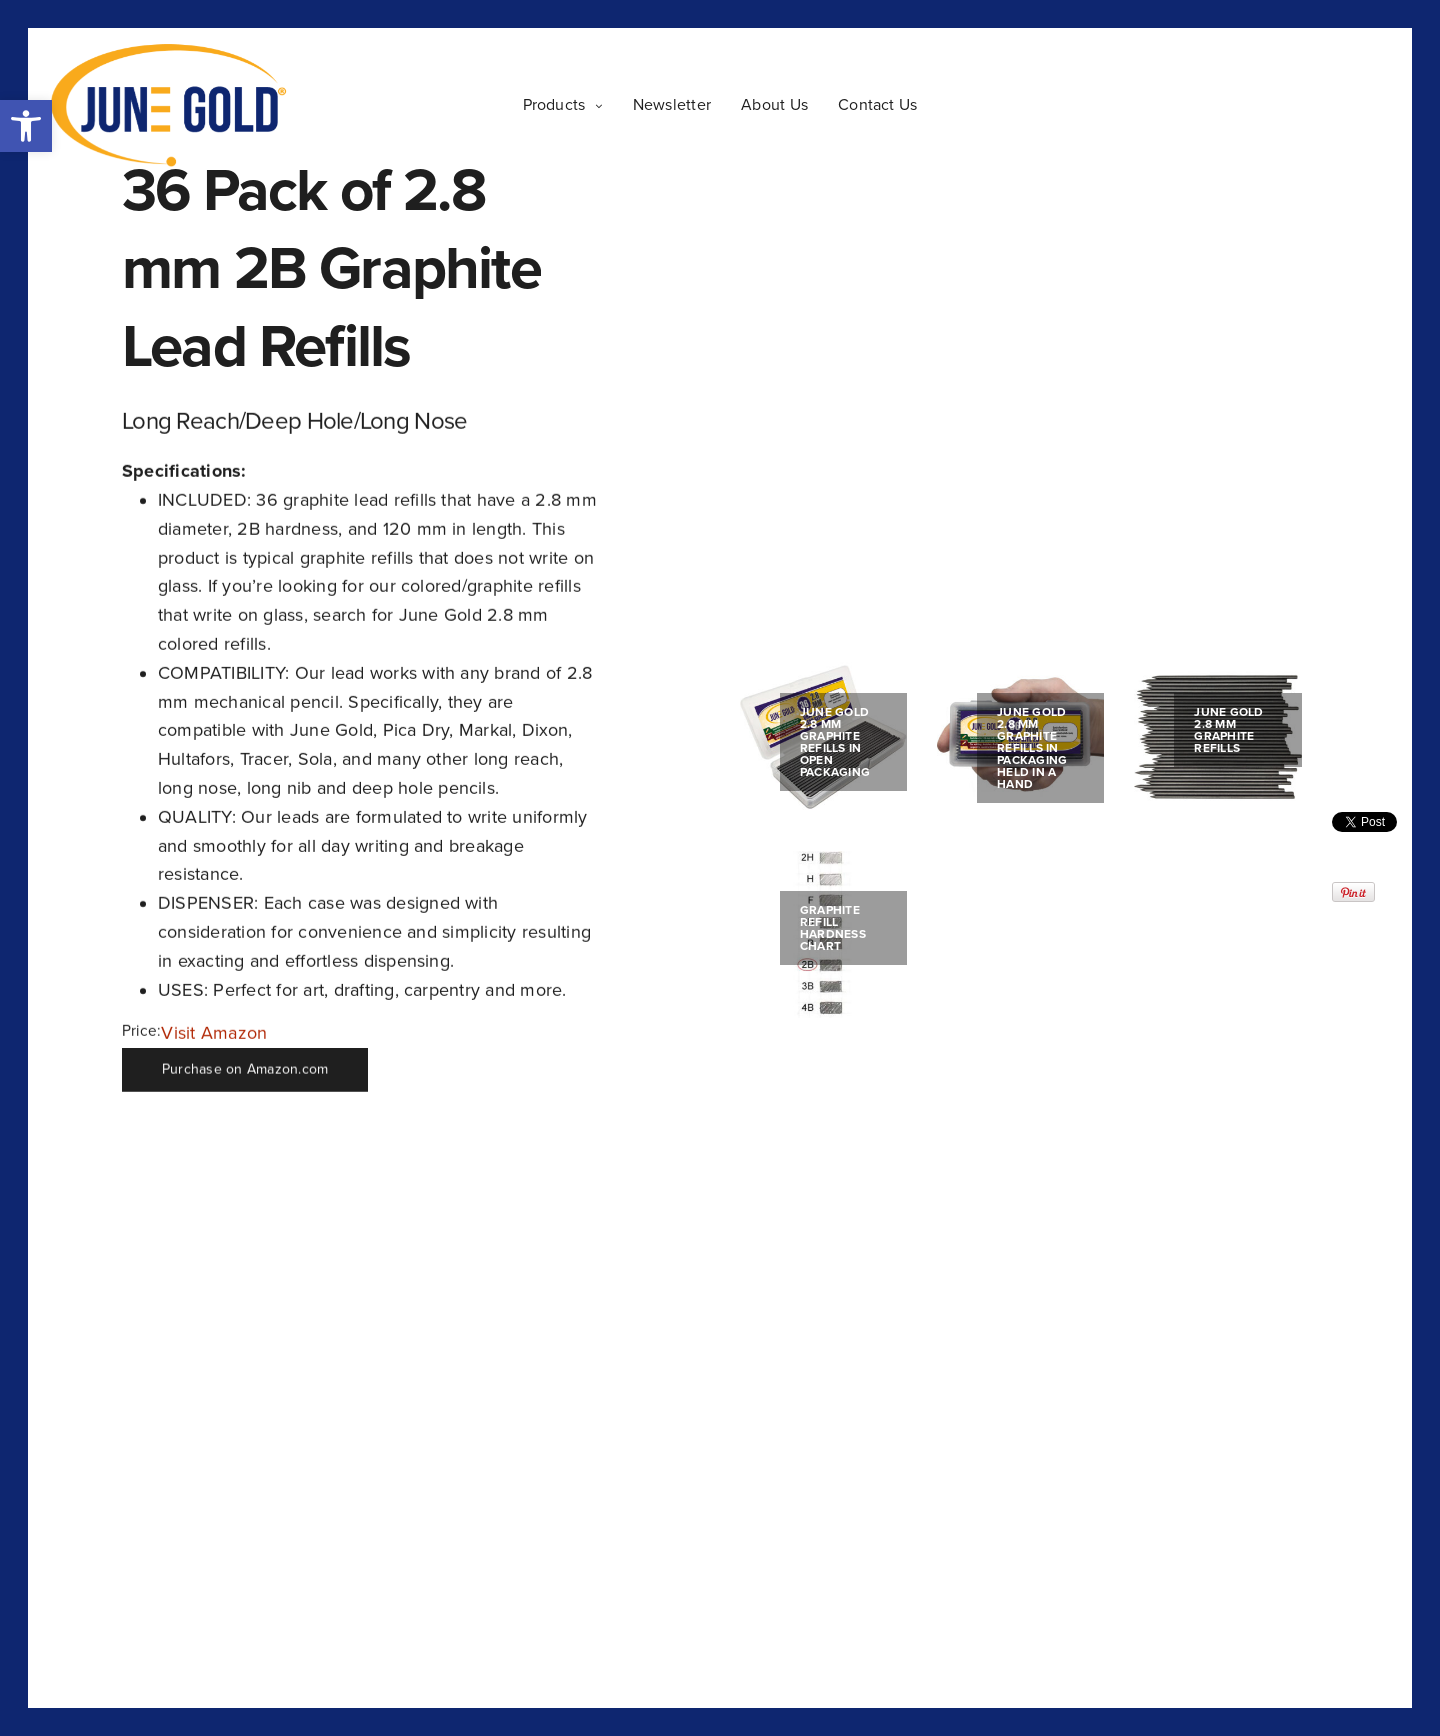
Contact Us (877, 105)
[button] (26, 126)
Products (554, 105)
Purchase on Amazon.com (245, 1069)
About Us (774, 105)
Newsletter (672, 105)
